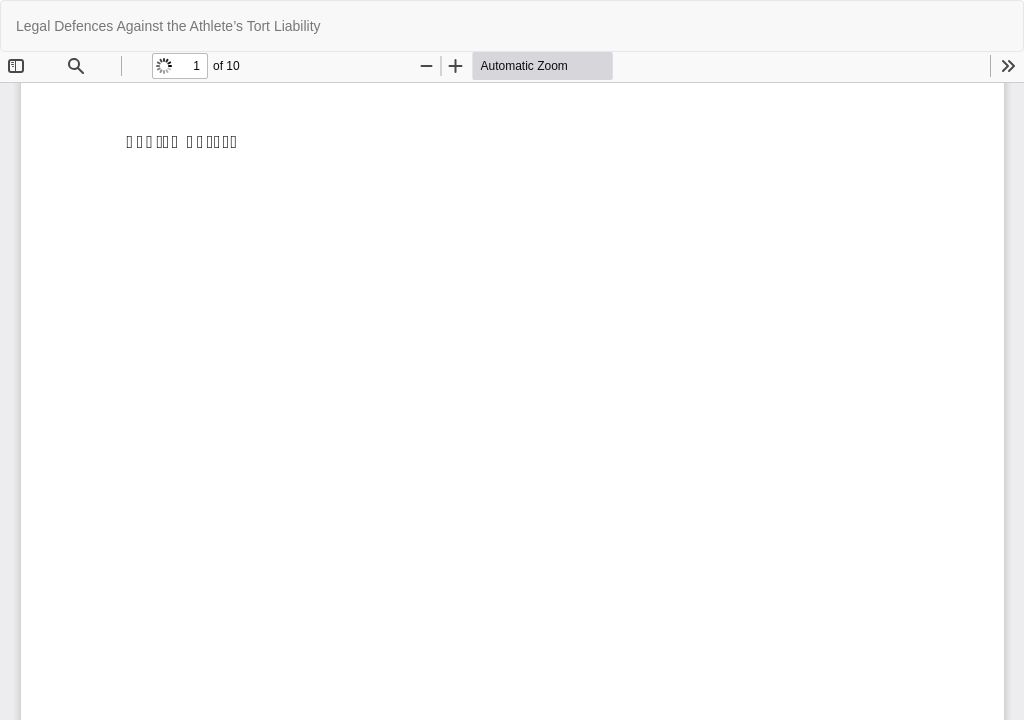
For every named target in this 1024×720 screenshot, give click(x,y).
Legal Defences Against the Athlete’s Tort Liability (168, 26)
